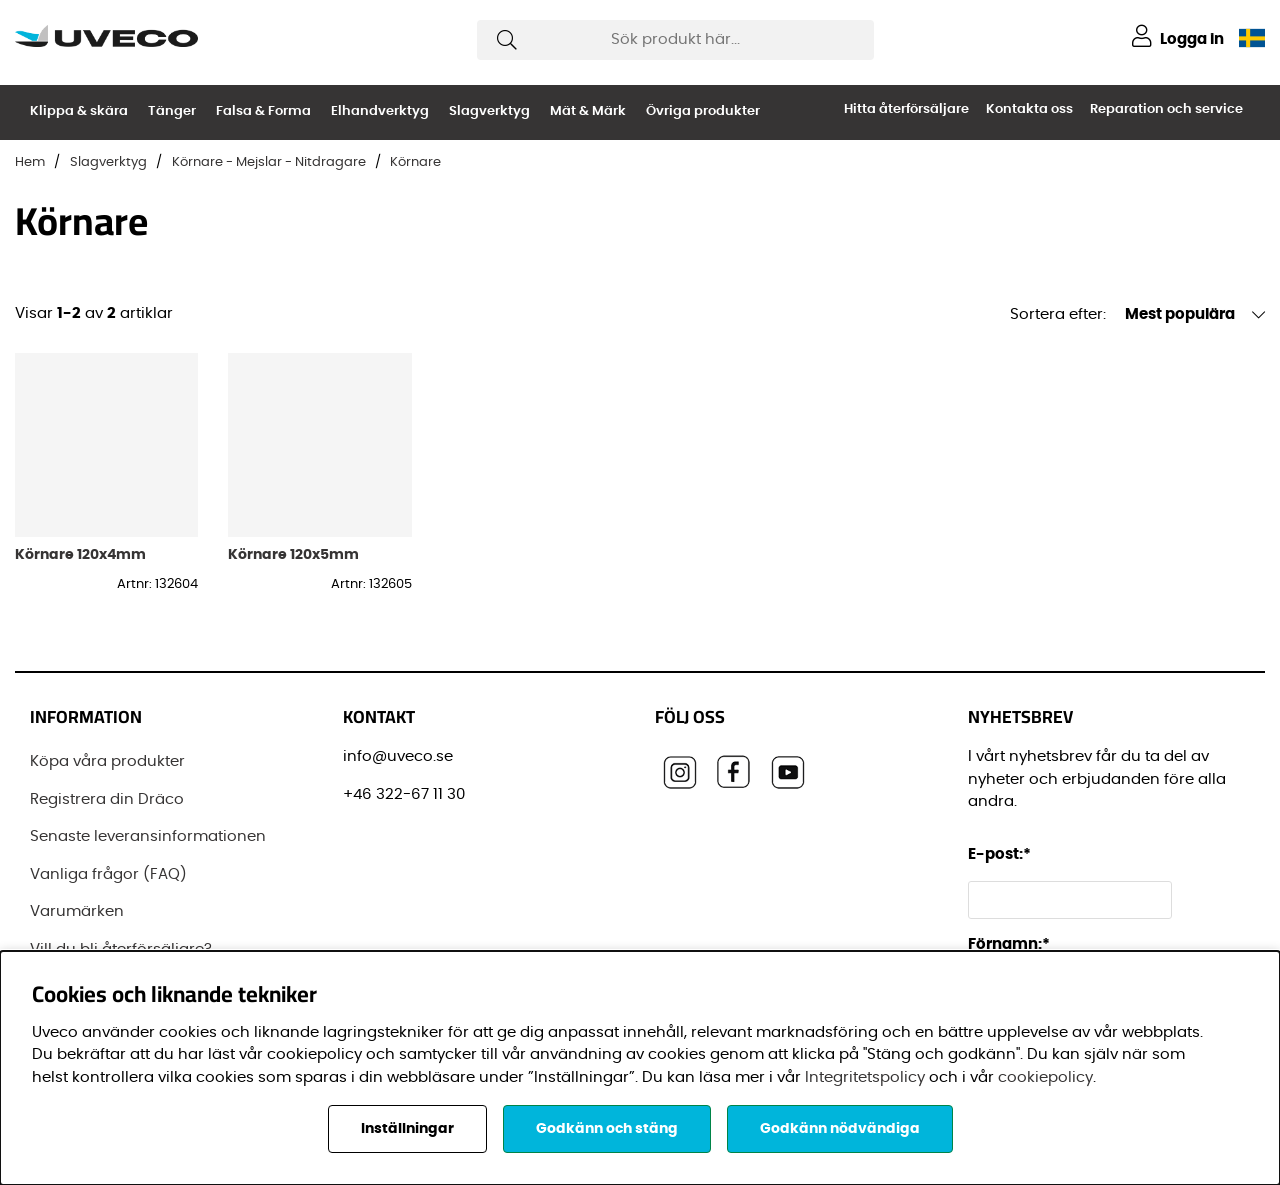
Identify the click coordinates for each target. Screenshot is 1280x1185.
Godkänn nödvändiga (840, 1129)
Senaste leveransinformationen (148, 836)
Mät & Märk (588, 111)
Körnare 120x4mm (80, 554)
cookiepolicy (1045, 1077)
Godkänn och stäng (607, 1129)
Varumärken (77, 911)
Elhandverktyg (380, 111)
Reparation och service (1166, 109)
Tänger (172, 111)
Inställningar (407, 1129)
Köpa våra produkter (107, 761)
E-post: (1002, 854)
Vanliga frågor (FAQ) (108, 874)
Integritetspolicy (865, 1077)
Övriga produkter (703, 111)
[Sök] (675, 40)
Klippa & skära (79, 111)
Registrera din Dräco (107, 799)
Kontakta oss (1029, 109)
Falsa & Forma (263, 111)
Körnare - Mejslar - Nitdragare (269, 162)
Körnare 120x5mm (293, 554)
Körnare (415, 162)
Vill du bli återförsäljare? (121, 949)
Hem (30, 162)
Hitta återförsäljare (906, 109)
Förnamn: (1009, 944)
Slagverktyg (489, 111)
